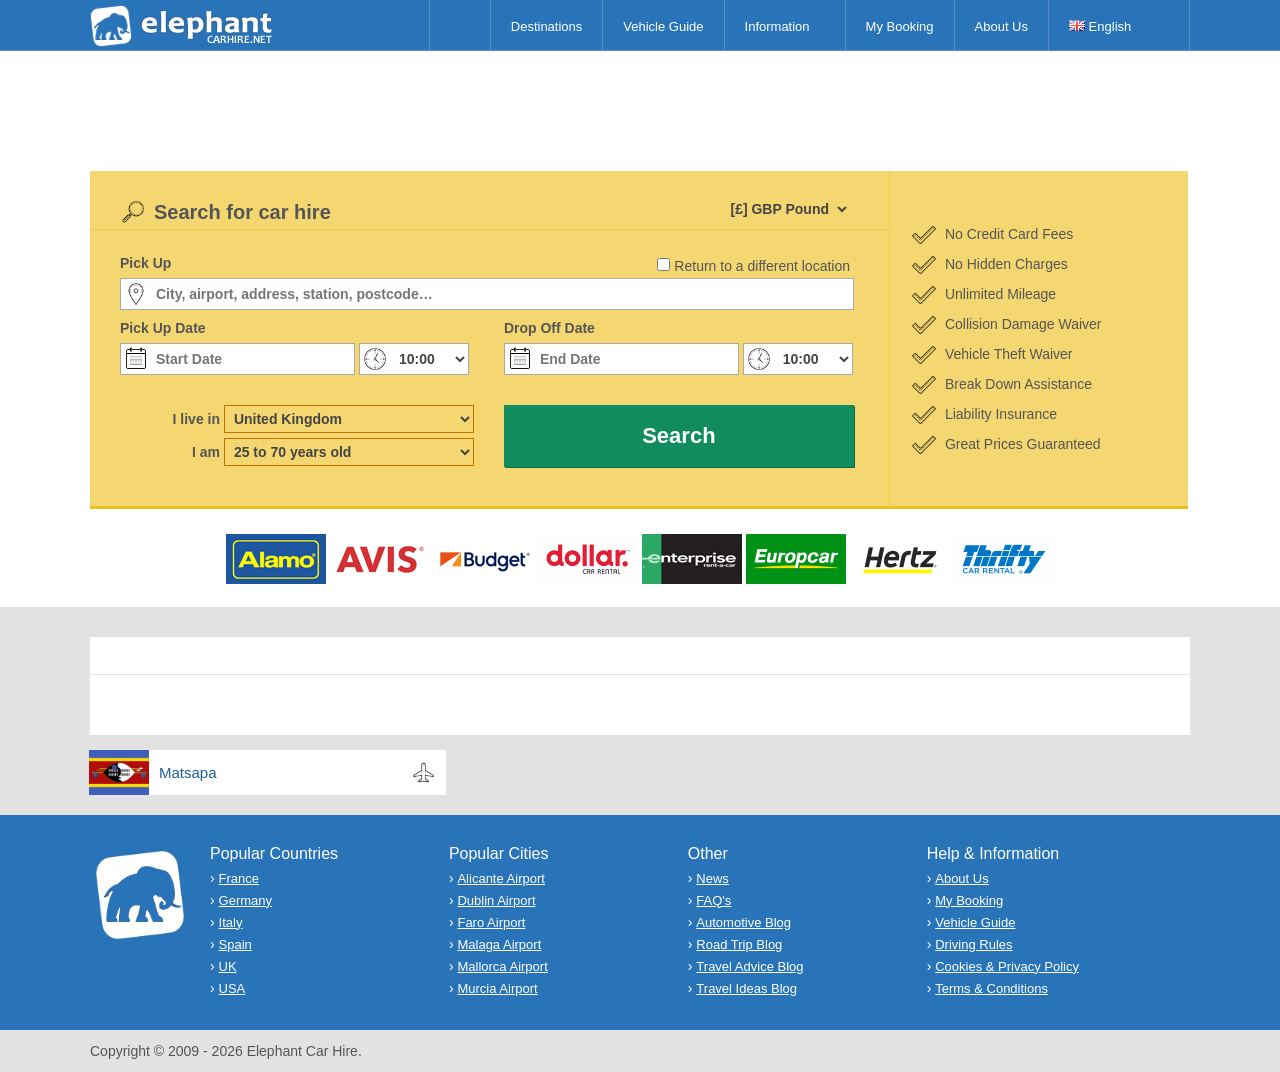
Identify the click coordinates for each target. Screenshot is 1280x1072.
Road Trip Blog (739, 944)
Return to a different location (762, 266)
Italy (231, 922)
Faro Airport (491, 922)
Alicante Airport (500, 878)
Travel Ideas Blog (746, 988)
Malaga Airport (499, 944)
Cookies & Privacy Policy (1007, 966)
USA (232, 988)
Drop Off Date (549, 328)
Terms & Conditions (991, 988)
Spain (235, 944)
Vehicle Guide (663, 26)
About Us (1001, 26)
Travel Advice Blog (749, 966)
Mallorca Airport (502, 966)
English (1100, 26)
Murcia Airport (497, 988)
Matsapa (188, 772)
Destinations (547, 26)
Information (777, 26)
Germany (245, 900)
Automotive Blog (743, 922)
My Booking (900, 26)
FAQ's (713, 900)
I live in (196, 419)
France (239, 878)
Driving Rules (973, 944)
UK (228, 966)
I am (206, 452)
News (712, 878)
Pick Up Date (163, 328)
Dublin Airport (496, 900)
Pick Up (145, 263)
